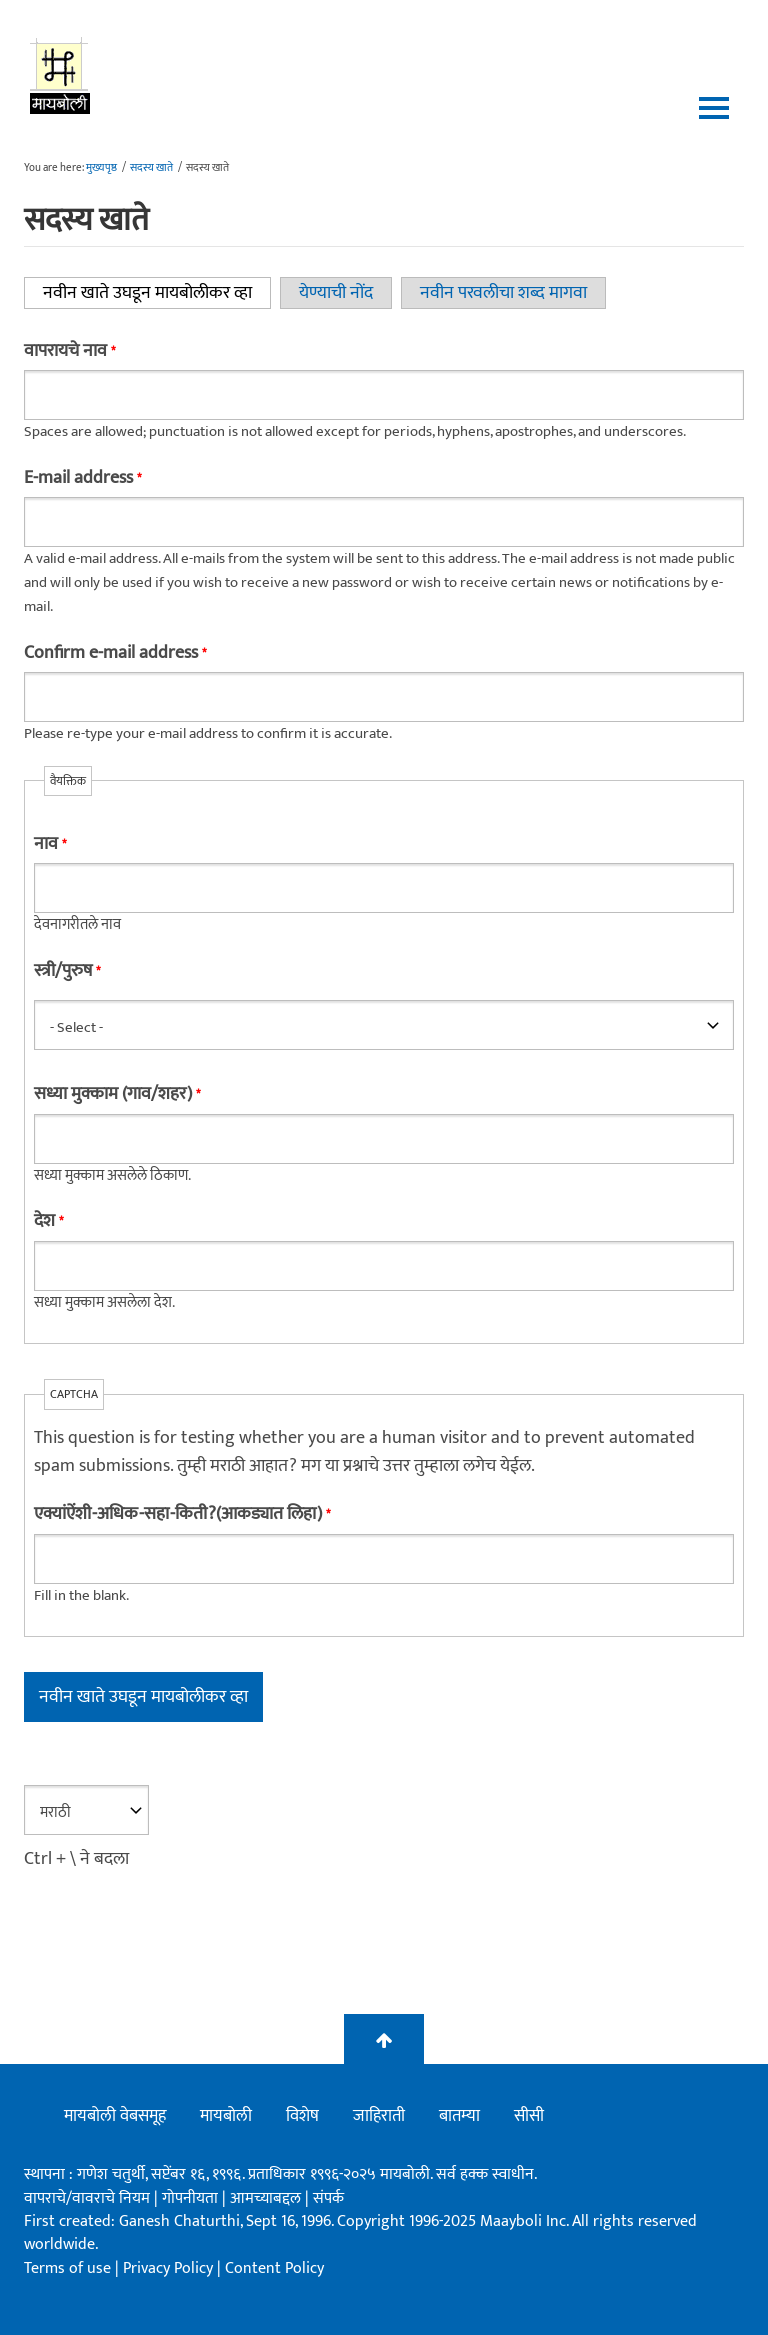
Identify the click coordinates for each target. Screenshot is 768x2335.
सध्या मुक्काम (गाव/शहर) (117, 1094)
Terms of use (67, 2268)
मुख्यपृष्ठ (101, 168)
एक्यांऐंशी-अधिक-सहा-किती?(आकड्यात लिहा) (182, 1514)
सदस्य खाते (151, 168)
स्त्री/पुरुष (67, 971)
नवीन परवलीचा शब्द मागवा (503, 293)
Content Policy (274, 2268)
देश (48, 1221)
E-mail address (82, 478)
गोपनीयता (192, 2198)
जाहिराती (379, 2116)
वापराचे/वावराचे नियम (87, 2198)
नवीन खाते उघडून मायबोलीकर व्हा (157, 293)
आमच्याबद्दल (267, 2198)
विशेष (302, 2116)
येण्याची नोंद (336, 293)
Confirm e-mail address (115, 653)
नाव (50, 844)
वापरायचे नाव (69, 351)
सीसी (529, 2116)
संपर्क (328, 2198)
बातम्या (459, 2116)
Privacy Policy (170, 2268)
